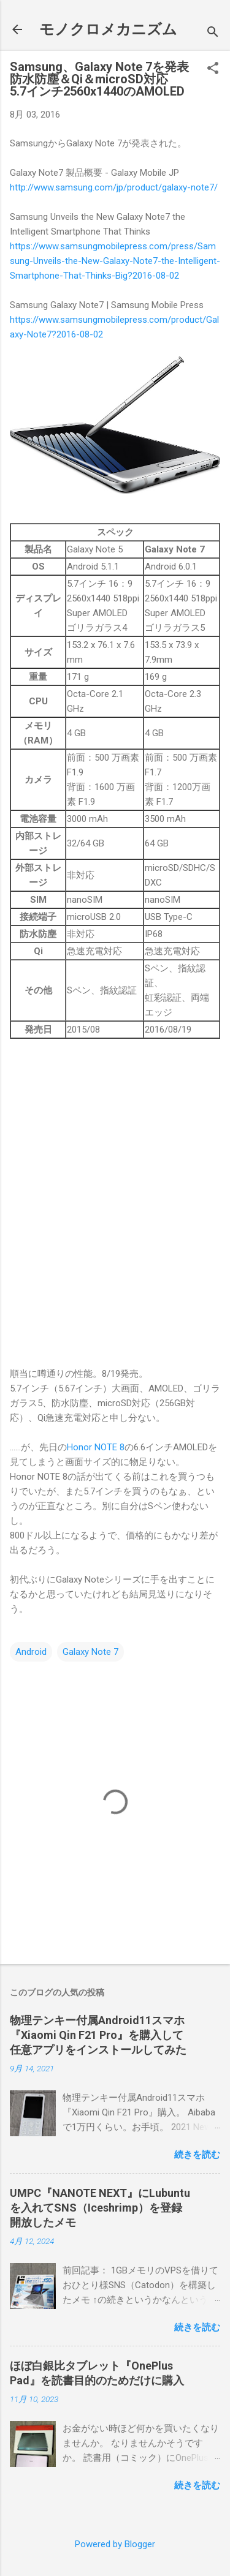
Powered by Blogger (115, 2544)
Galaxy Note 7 (90, 1651)
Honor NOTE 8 (96, 1447)
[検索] (212, 33)
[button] (212, 69)
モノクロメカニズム (108, 29)
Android (31, 1651)
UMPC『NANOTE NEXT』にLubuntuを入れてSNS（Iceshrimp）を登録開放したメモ (100, 2207)
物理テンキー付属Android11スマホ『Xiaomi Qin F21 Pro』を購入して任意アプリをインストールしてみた (98, 2035)
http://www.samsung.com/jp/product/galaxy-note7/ (114, 187)
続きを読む (197, 2154)
